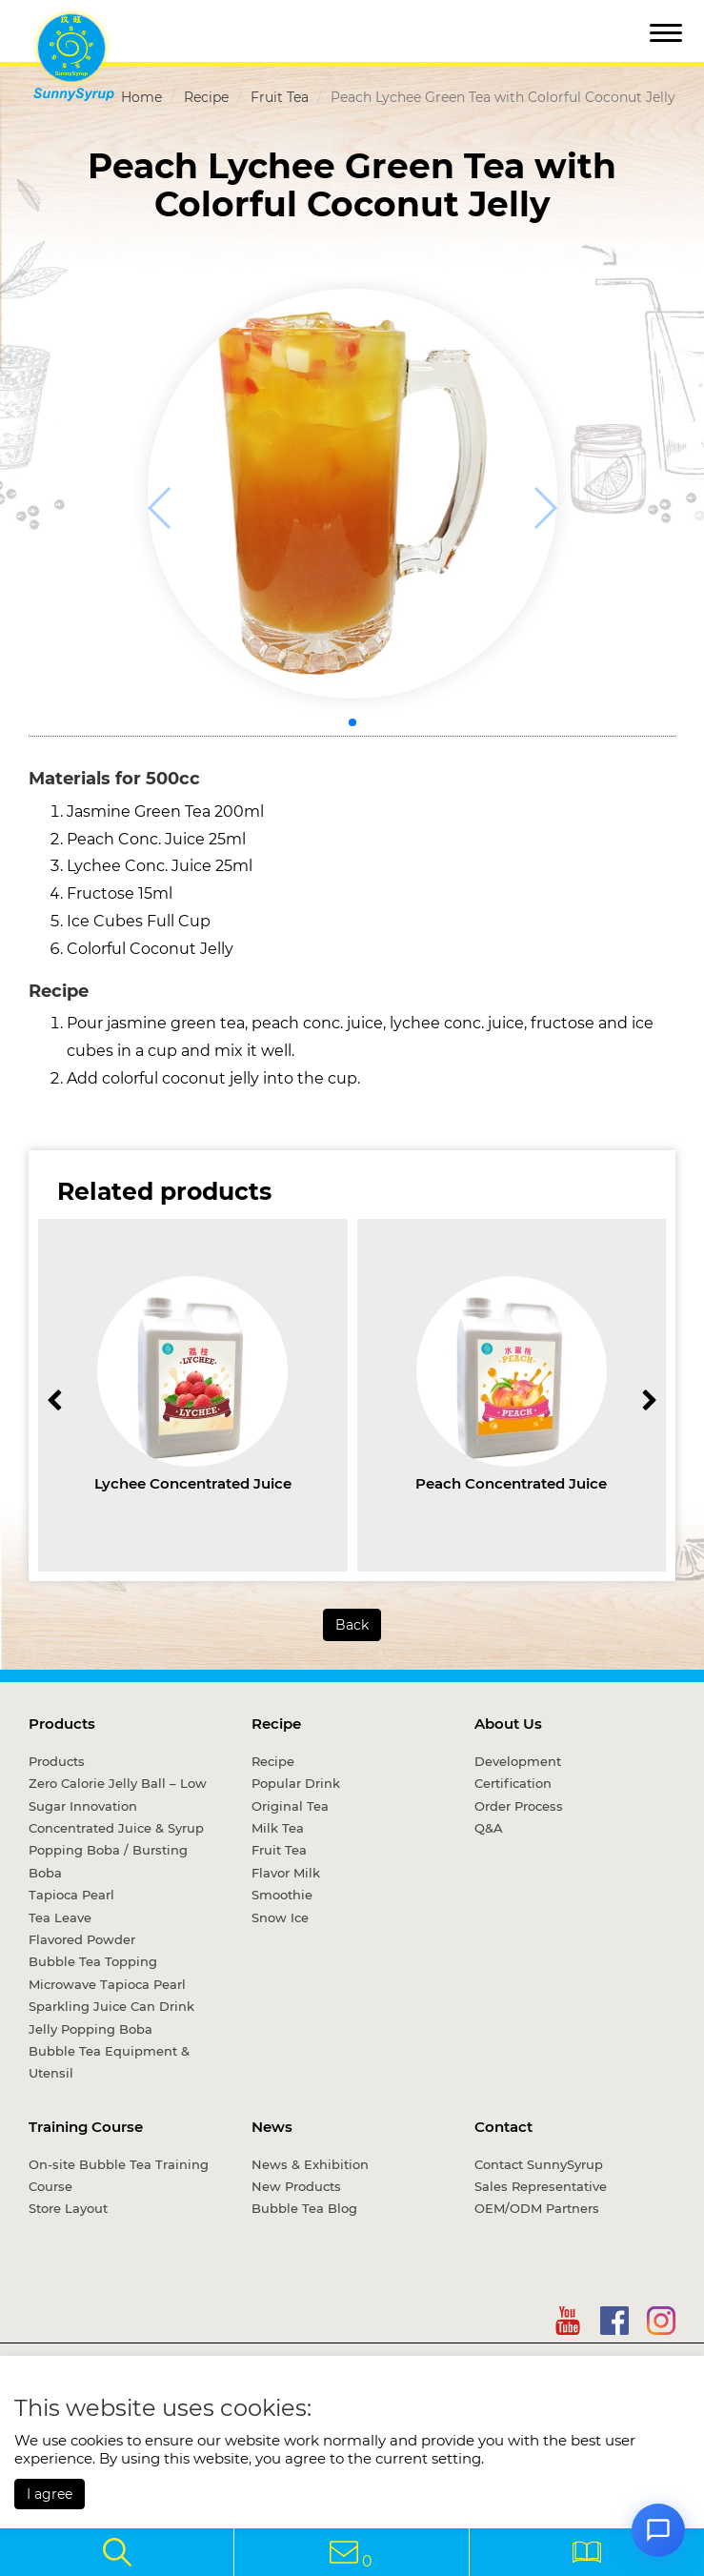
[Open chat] (658, 2530)
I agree (49, 2494)
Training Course (86, 2127)
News (271, 2127)
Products (62, 1723)
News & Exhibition (310, 2164)
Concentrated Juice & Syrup (116, 1828)
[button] (352, 722)
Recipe (206, 97)
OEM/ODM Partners (536, 2208)
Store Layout (68, 2208)
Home (141, 97)
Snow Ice (280, 1917)
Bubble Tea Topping (93, 1961)
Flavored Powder (82, 1939)
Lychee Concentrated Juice (193, 1483)
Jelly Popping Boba (90, 2029)
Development (517, 1761)
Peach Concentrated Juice (511, 1483)
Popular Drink (295, 1783)
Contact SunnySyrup (538, 2164)
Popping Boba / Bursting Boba (108, 1860)
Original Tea (290, 1806)
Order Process (518, 1806)
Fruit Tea (280, 97)
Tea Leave (60, 1917)
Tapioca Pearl (71, 1894)
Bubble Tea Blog (304, 2208)
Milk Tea (277, 1828)
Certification (513, 1783)
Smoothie (281, 1894)
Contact (503, 2127)
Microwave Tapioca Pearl (107, 1984)
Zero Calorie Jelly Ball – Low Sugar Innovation (118, 1794)
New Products (296, 2186)
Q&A (488, 1828)
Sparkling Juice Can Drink (111, 2006)
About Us (508, 1723)
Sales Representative (540, 2186)
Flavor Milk (285, 1872)
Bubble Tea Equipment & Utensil (109, 2061)
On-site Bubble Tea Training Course (119, 2175)
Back (352, 1624)
